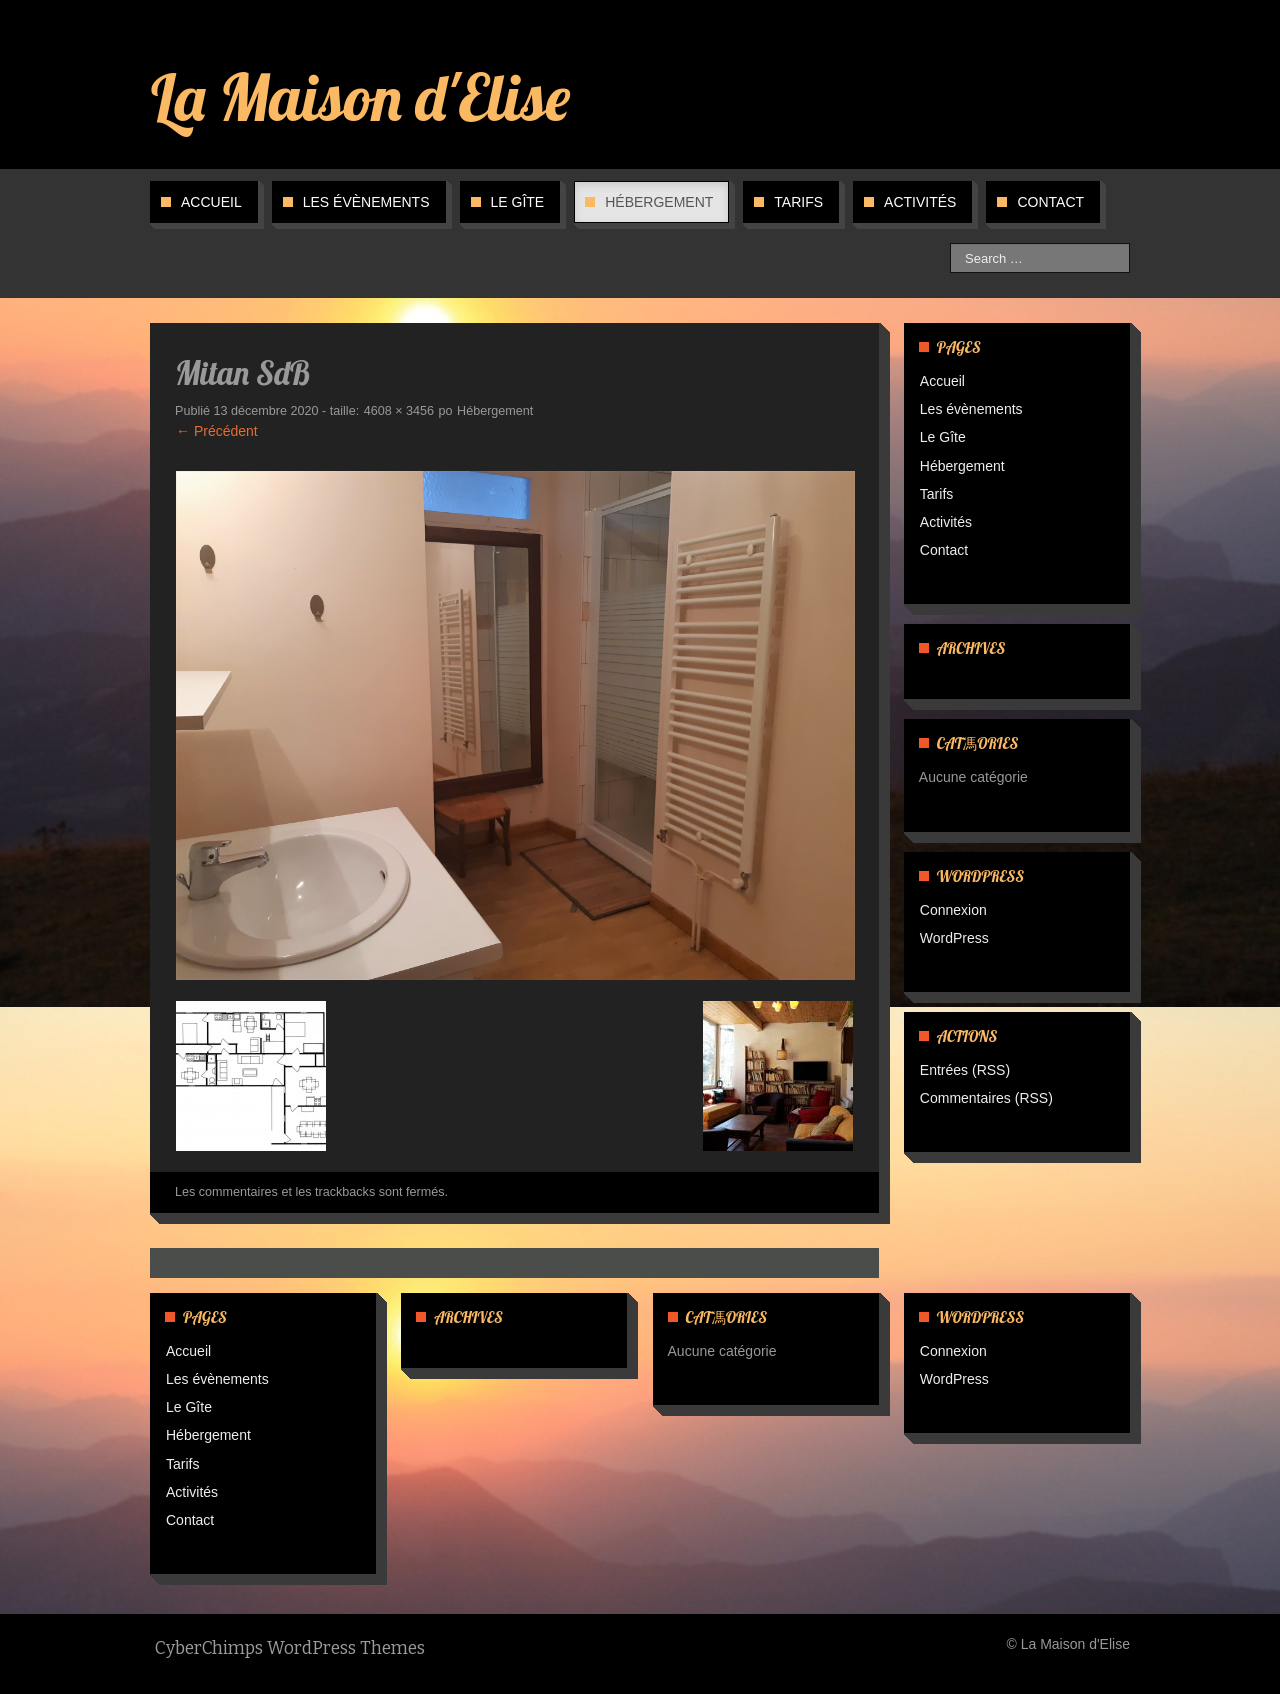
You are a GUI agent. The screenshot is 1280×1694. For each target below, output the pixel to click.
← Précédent (217, 431)
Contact (1050, 202)
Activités (920, 202)
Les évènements (366, 202)
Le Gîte (518, 202)
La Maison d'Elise (360, 97)
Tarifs (798, 202)
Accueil (211, 202)
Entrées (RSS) (965, 1070)
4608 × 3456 (399, 411)
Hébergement (659, 202)
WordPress (954, 938)
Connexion (953, 910)
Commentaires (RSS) (986, 1098)
